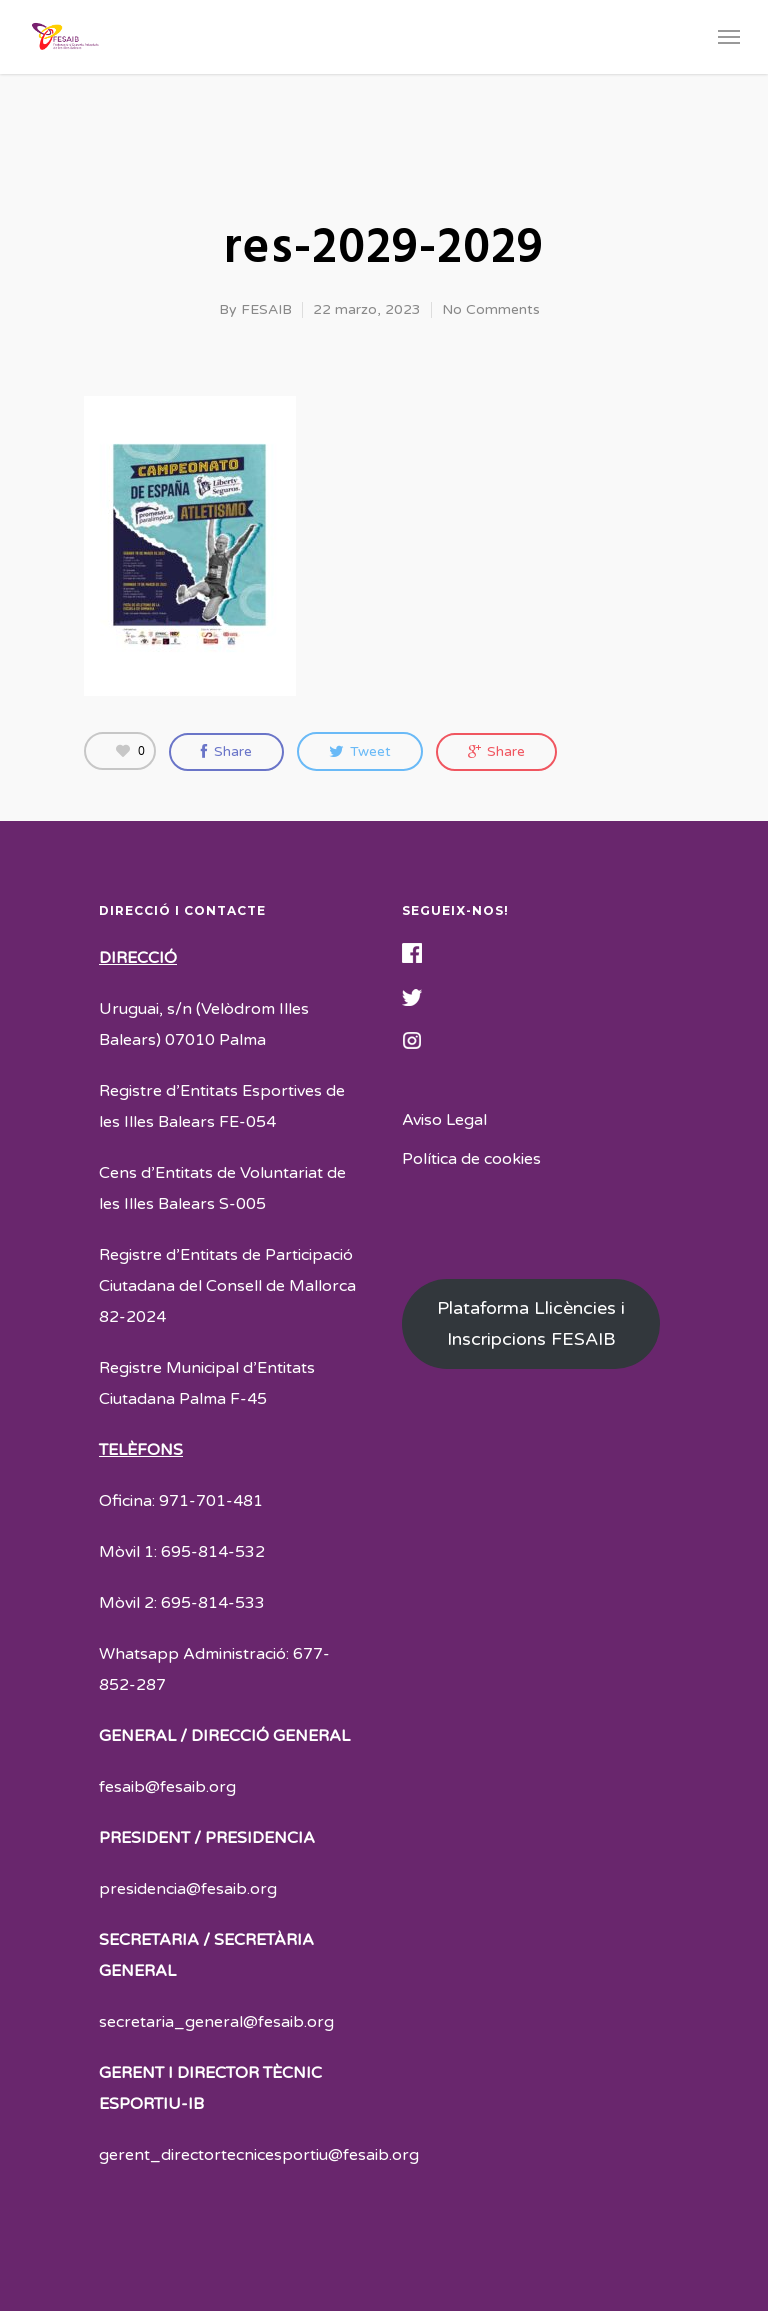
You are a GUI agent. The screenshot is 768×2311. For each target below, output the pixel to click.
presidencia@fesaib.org (188, 1889)
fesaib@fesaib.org (167, 1787)
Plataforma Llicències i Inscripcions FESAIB (531, 1323)
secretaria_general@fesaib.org (216, 2022)
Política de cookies (471, 1159)
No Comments (491, 309)
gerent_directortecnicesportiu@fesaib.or (254, 2155)
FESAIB (266, 309)
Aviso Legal (444, 1120)
